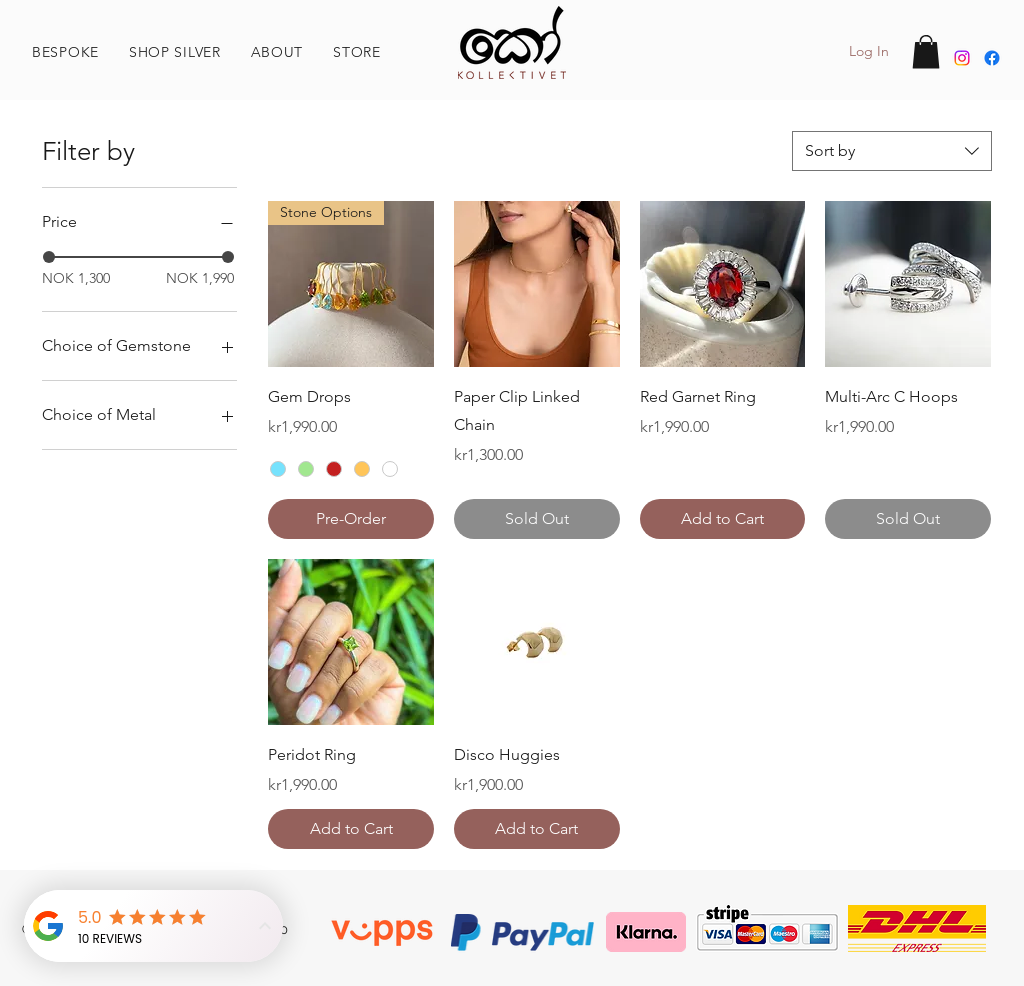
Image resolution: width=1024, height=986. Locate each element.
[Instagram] (962, 58)
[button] (277, 52)
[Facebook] (992, 58)
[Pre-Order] (351, 519)
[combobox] (892, 151)
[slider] (49, 257)
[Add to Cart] (723, 519)
